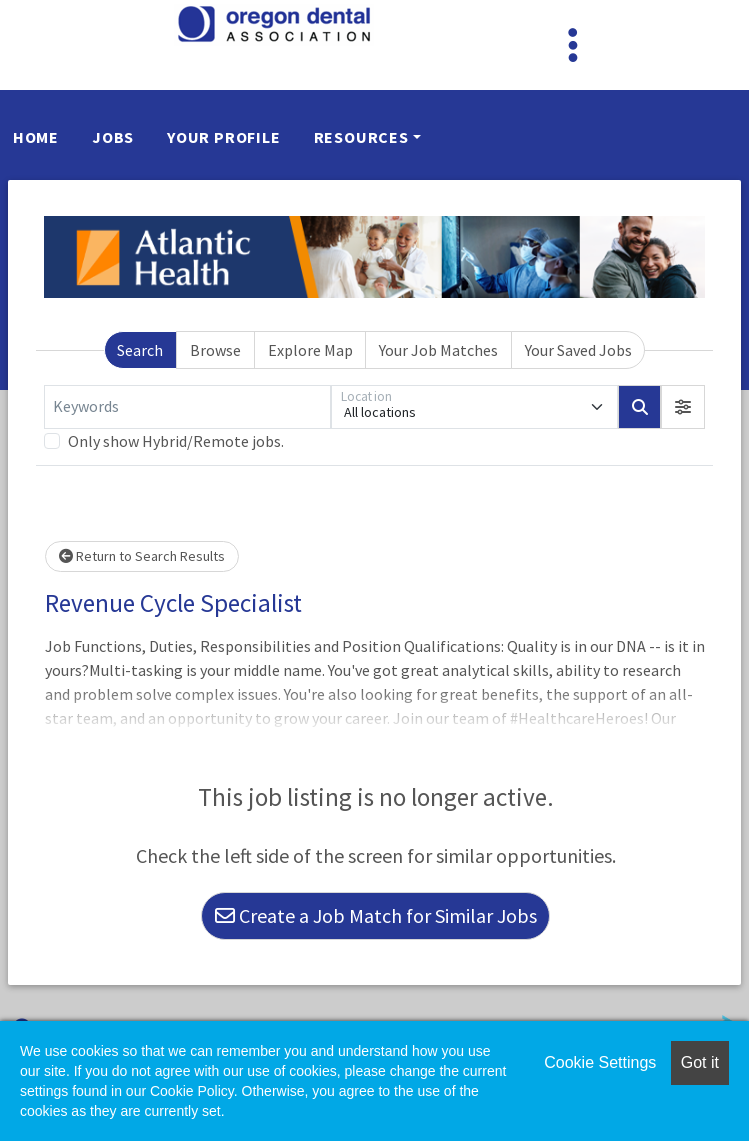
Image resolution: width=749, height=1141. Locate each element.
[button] (683, 407)
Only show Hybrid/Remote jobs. (176, 441)
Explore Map (310, 350)
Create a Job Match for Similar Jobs (376, 915)
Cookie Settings (600, 1062)
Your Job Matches (438, 350)
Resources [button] (361, 137)
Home (36, 137)
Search (140, 350)
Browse (215, 350)
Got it (700, 1062)
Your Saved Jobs (578, 350)
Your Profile (224, 137)
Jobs (113, 137)
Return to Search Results (142, 556)
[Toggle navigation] (573, 45)
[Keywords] (187, 407)
